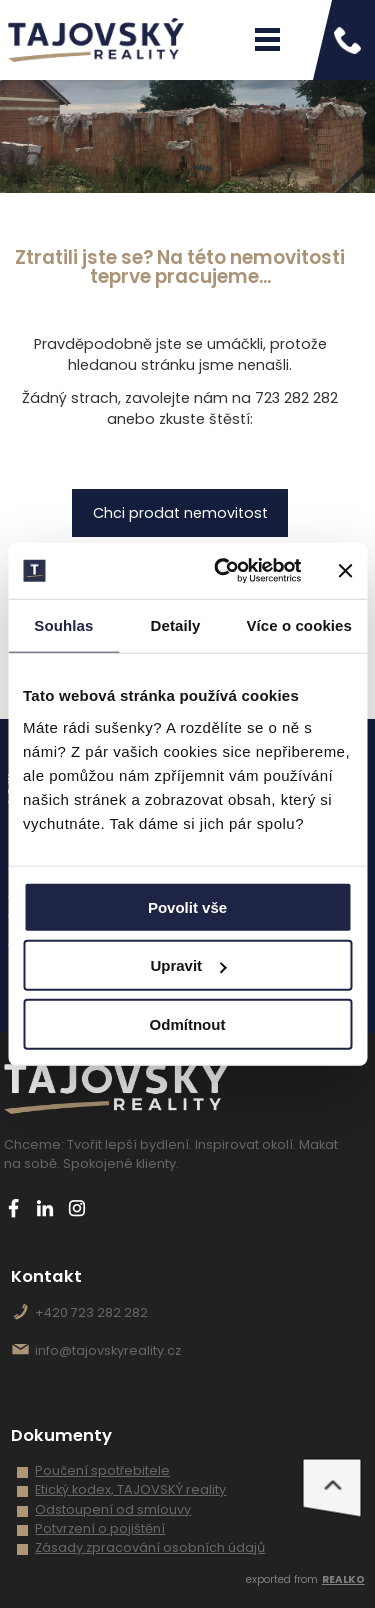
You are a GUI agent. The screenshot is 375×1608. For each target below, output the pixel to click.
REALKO (343, 1579)
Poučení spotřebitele (102, 1470)
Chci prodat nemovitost (180, 513)
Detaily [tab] (176, 624)
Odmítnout (188, 1023)
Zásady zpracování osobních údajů (150, 1547)
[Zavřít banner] (345, 571)
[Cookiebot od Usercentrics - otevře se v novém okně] (223, 571)
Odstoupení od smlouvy (113, 1509)
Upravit (188, 965)
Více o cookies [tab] (299, 624)
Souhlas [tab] (63, 624)
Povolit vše (187, 906)
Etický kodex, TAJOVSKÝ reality (130, 1489)
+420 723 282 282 (91, 1312)
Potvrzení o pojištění (100, 1528)
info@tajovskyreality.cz (108, 1350)
